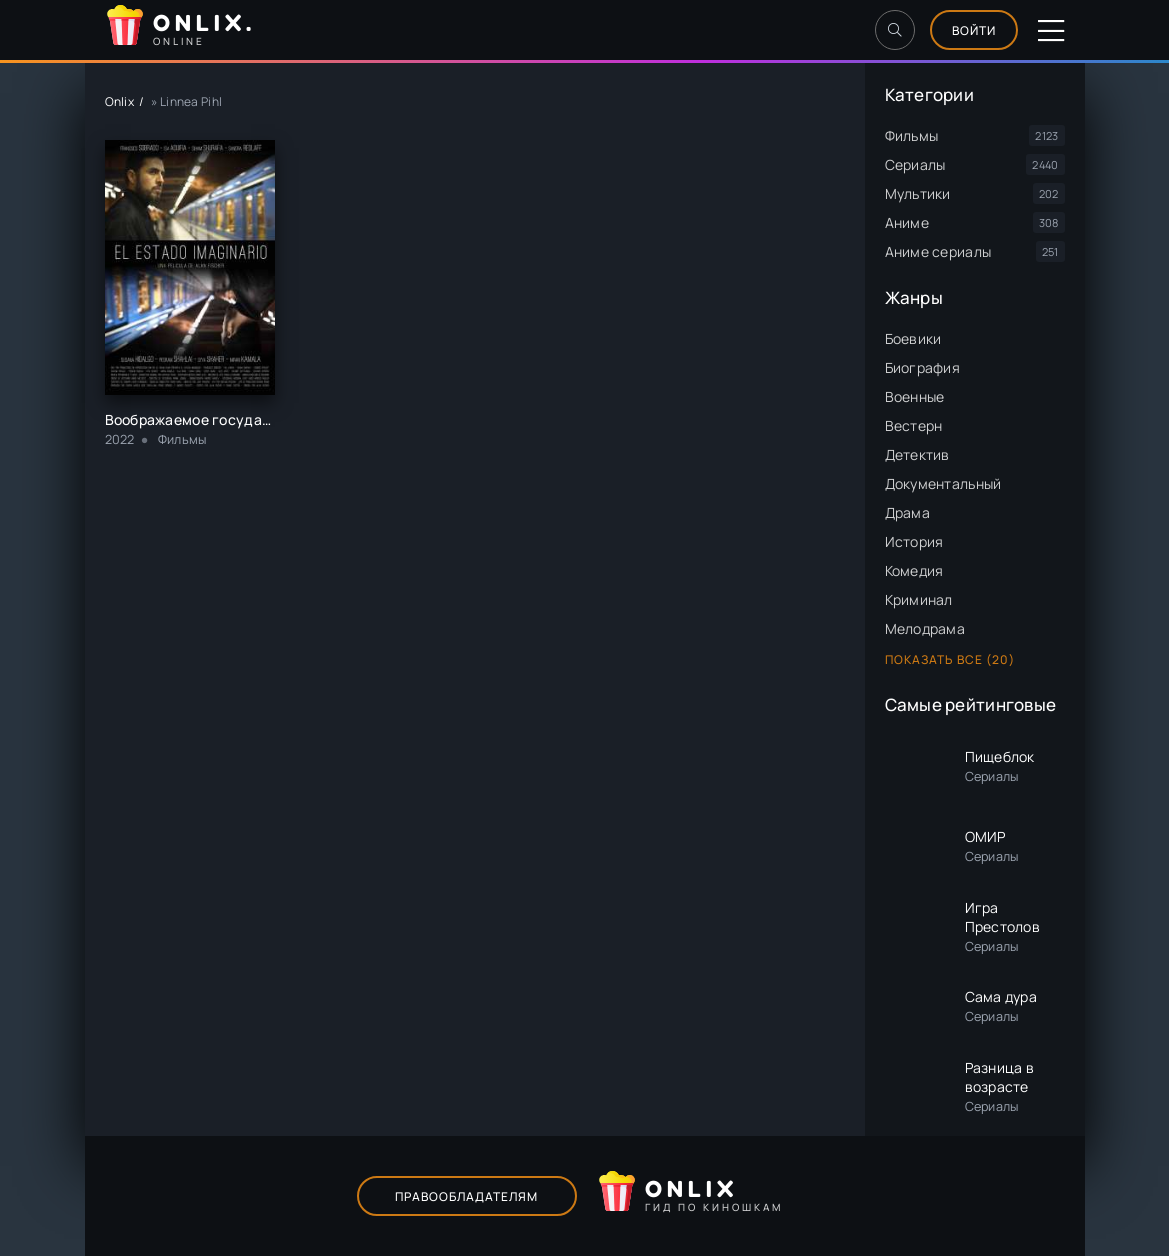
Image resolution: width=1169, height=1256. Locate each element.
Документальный (943, 483)
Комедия (914, 570)
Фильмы (912, 135)
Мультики (918, 193)
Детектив (917, 454)
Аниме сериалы (938, 251)
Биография (923, 367)
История (914, 541)
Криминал (919, 599)
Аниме (907, 222)
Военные (915, 396)
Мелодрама (925, 628)
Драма (907, 512)
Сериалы (915, 164)
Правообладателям (466, 1196)
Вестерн (914, 425)
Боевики (913, 338)
